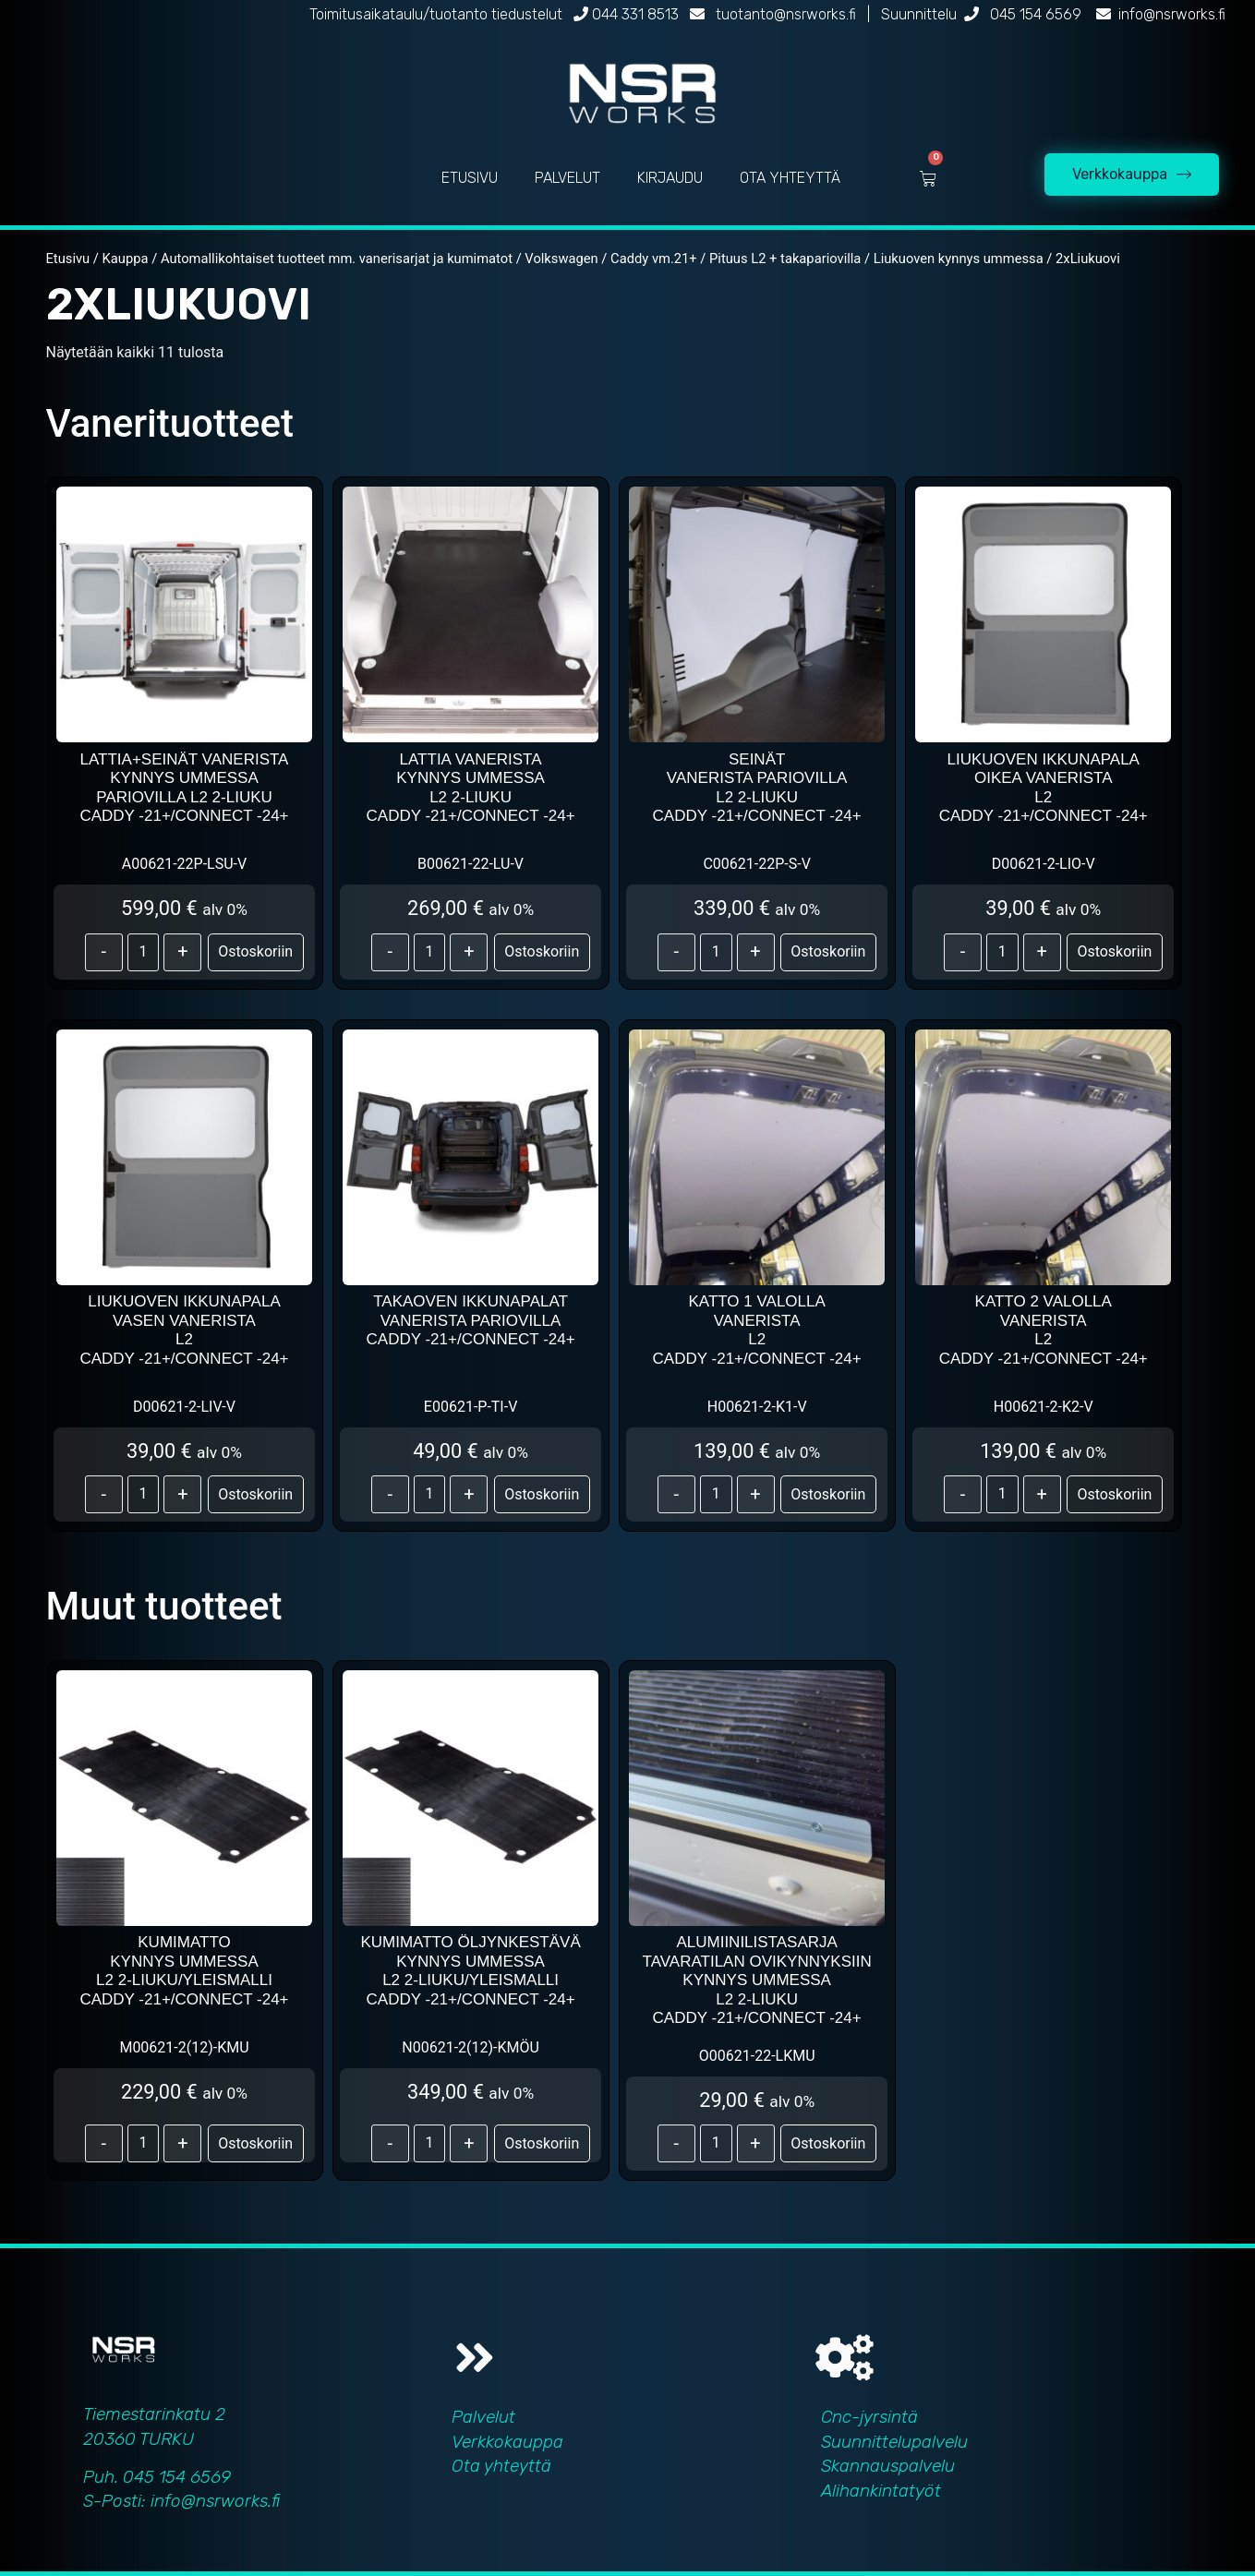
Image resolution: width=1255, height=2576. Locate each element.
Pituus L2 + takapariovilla (785, 258)
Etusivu (68, 258)
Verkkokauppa (507, 2441)
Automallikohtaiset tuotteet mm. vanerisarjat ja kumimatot (337, 258)
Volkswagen (561, 258)
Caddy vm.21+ (653, 258)
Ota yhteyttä (501, 2465)
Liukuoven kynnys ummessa (959, 258)
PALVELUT (567, 178)
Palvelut (483, 2416)
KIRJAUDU (670, 178)
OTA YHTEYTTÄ (790, 178)
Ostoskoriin (255, 951)
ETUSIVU (469, 178)
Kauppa (126, 258)
